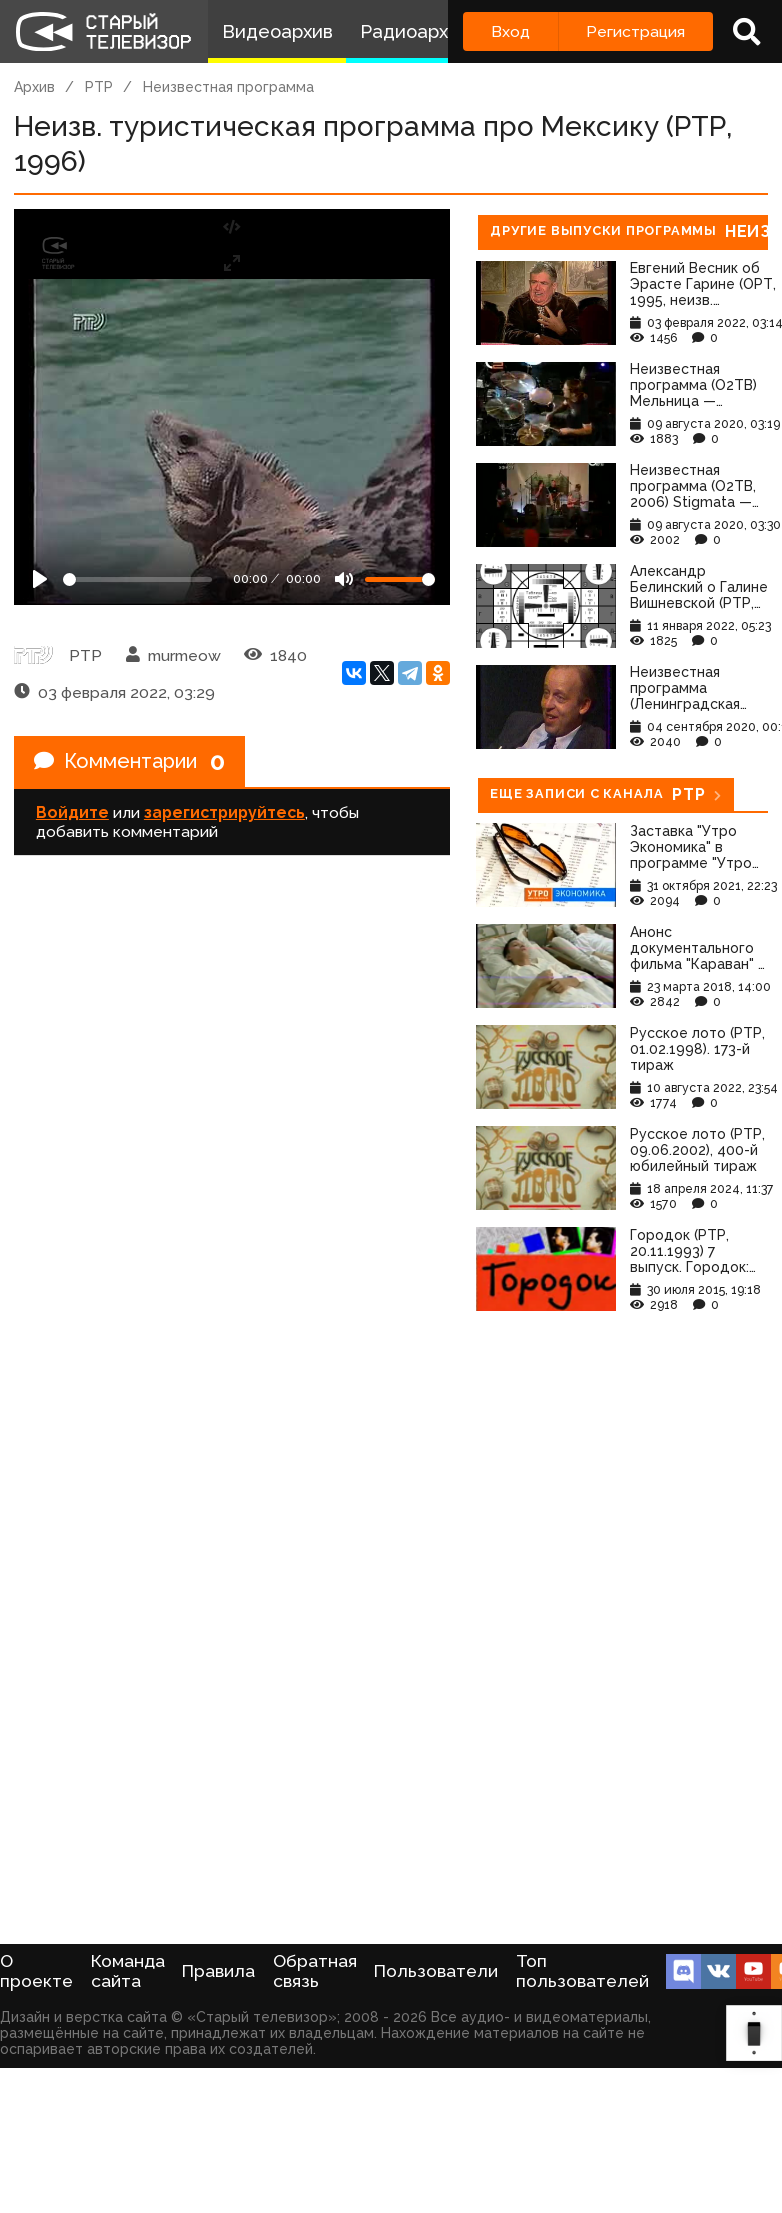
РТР (99, 87)
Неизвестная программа (228, 87)
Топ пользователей (582, 1971)
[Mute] (344, 579)
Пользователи (436, 1971)
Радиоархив (414, 31)
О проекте (36, 1971)
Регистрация (635, 31)
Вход (510, 31)
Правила (218, 1971)
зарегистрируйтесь (224, 812)
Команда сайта (128, 1971)
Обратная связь (315, 1971)
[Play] (40, 579)
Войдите (72, 812)
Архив (34, 87)
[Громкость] (400, 579)
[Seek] (137, 579)
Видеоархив (277, 31)
